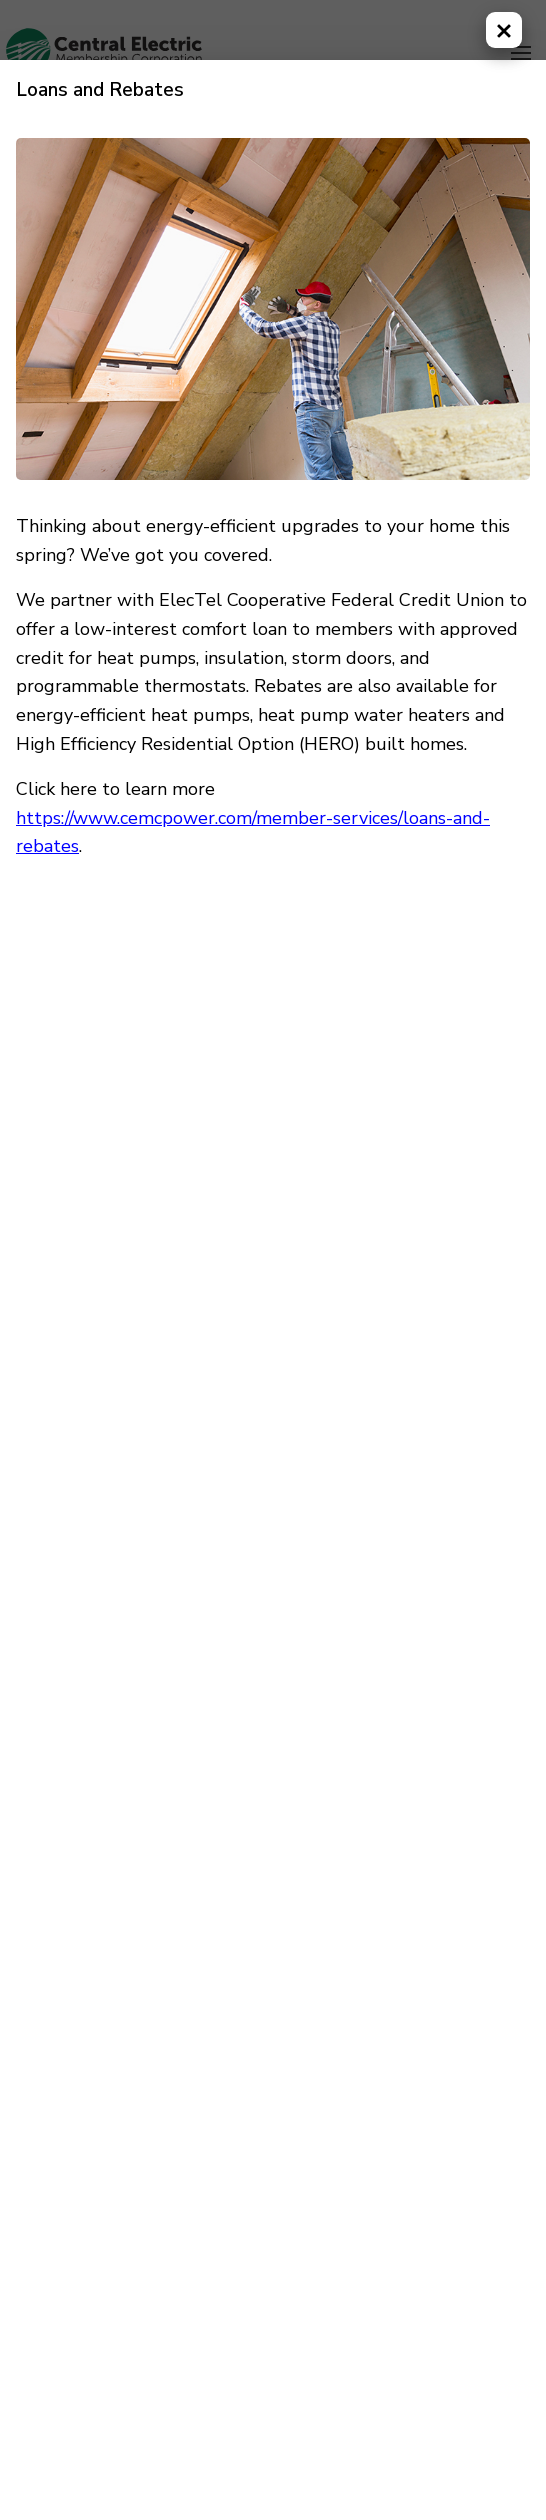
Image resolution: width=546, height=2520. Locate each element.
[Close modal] (504, 30)
